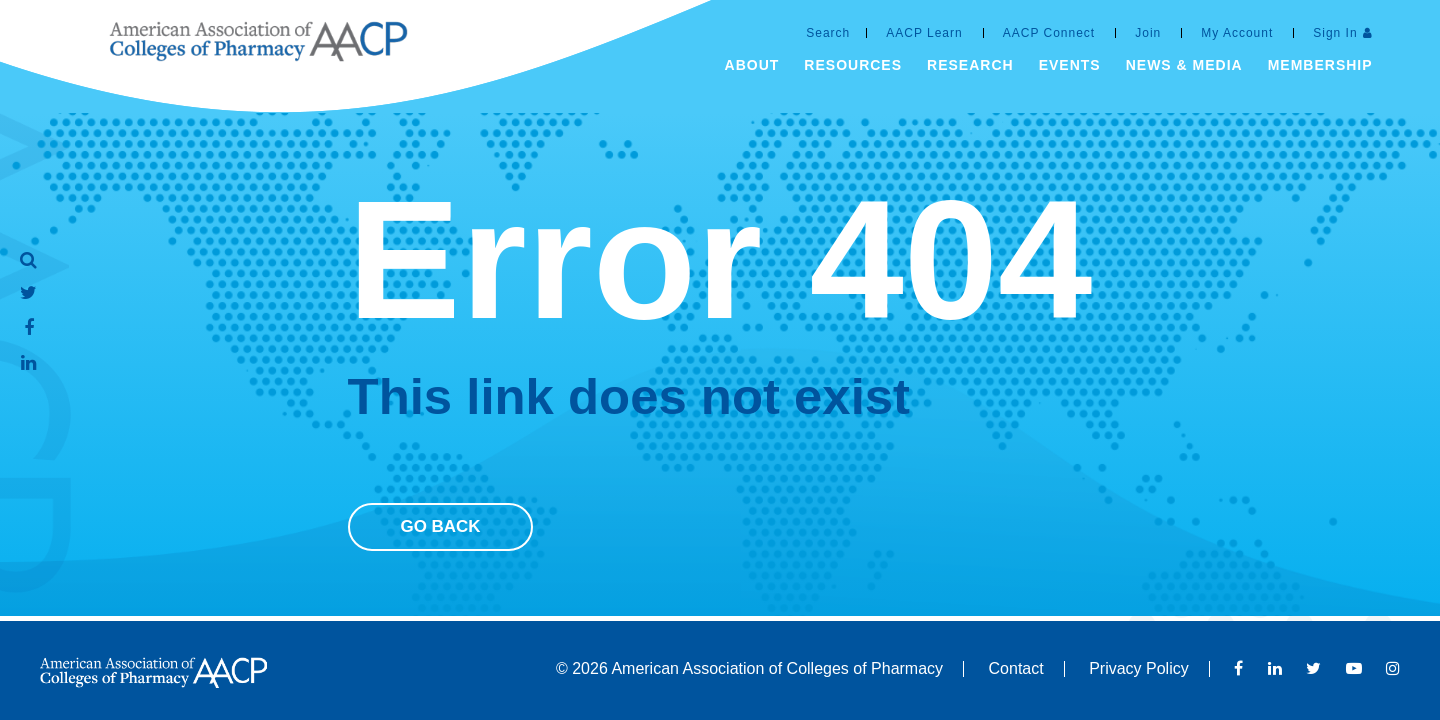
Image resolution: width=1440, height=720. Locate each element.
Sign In (1335, 33)
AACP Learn (924, 33)
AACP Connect (1049, 33)
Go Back (440, 526)
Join (1148, 33)
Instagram (1393, 668)
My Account (1237, 33)
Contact (1016, 668)
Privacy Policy (1139, 668)
